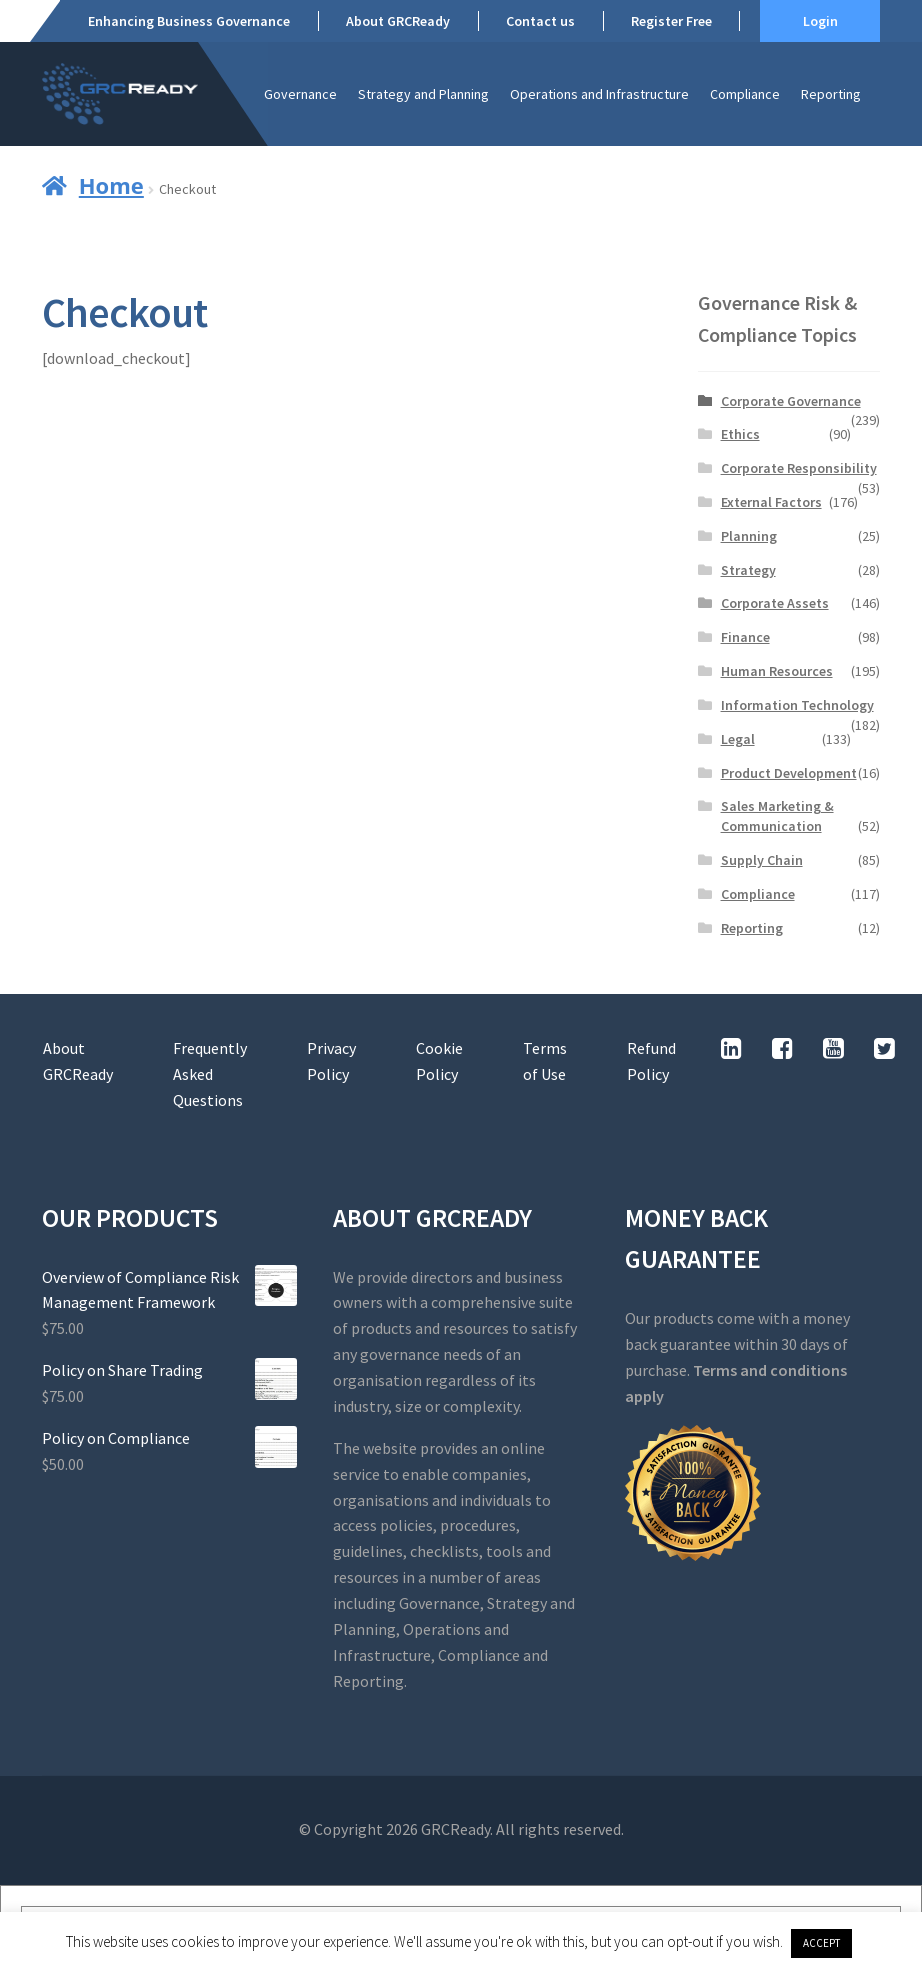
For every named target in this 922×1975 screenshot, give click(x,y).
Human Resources (777, 671)
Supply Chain (762, 860)
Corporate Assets (775, 603)
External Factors (771, 502)
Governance (300, 94)
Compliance (745, 94)
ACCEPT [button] (821, 1943)
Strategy (748, 570)
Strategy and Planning (423, 94)
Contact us (540, 21)
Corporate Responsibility (799, 468)
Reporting (831, 94)
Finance (745, 637)
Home (111, 185)
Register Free (671, 21)
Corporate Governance (791, 401)
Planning (749, 536)
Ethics (740, 434)
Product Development (789, 773)
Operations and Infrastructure (599, 94)
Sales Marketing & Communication (777, 816)
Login (820, 21)
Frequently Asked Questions (210, 1074)
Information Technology (797, 705)
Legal (738, 739)
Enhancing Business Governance (189, 21)
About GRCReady (398, 21)
